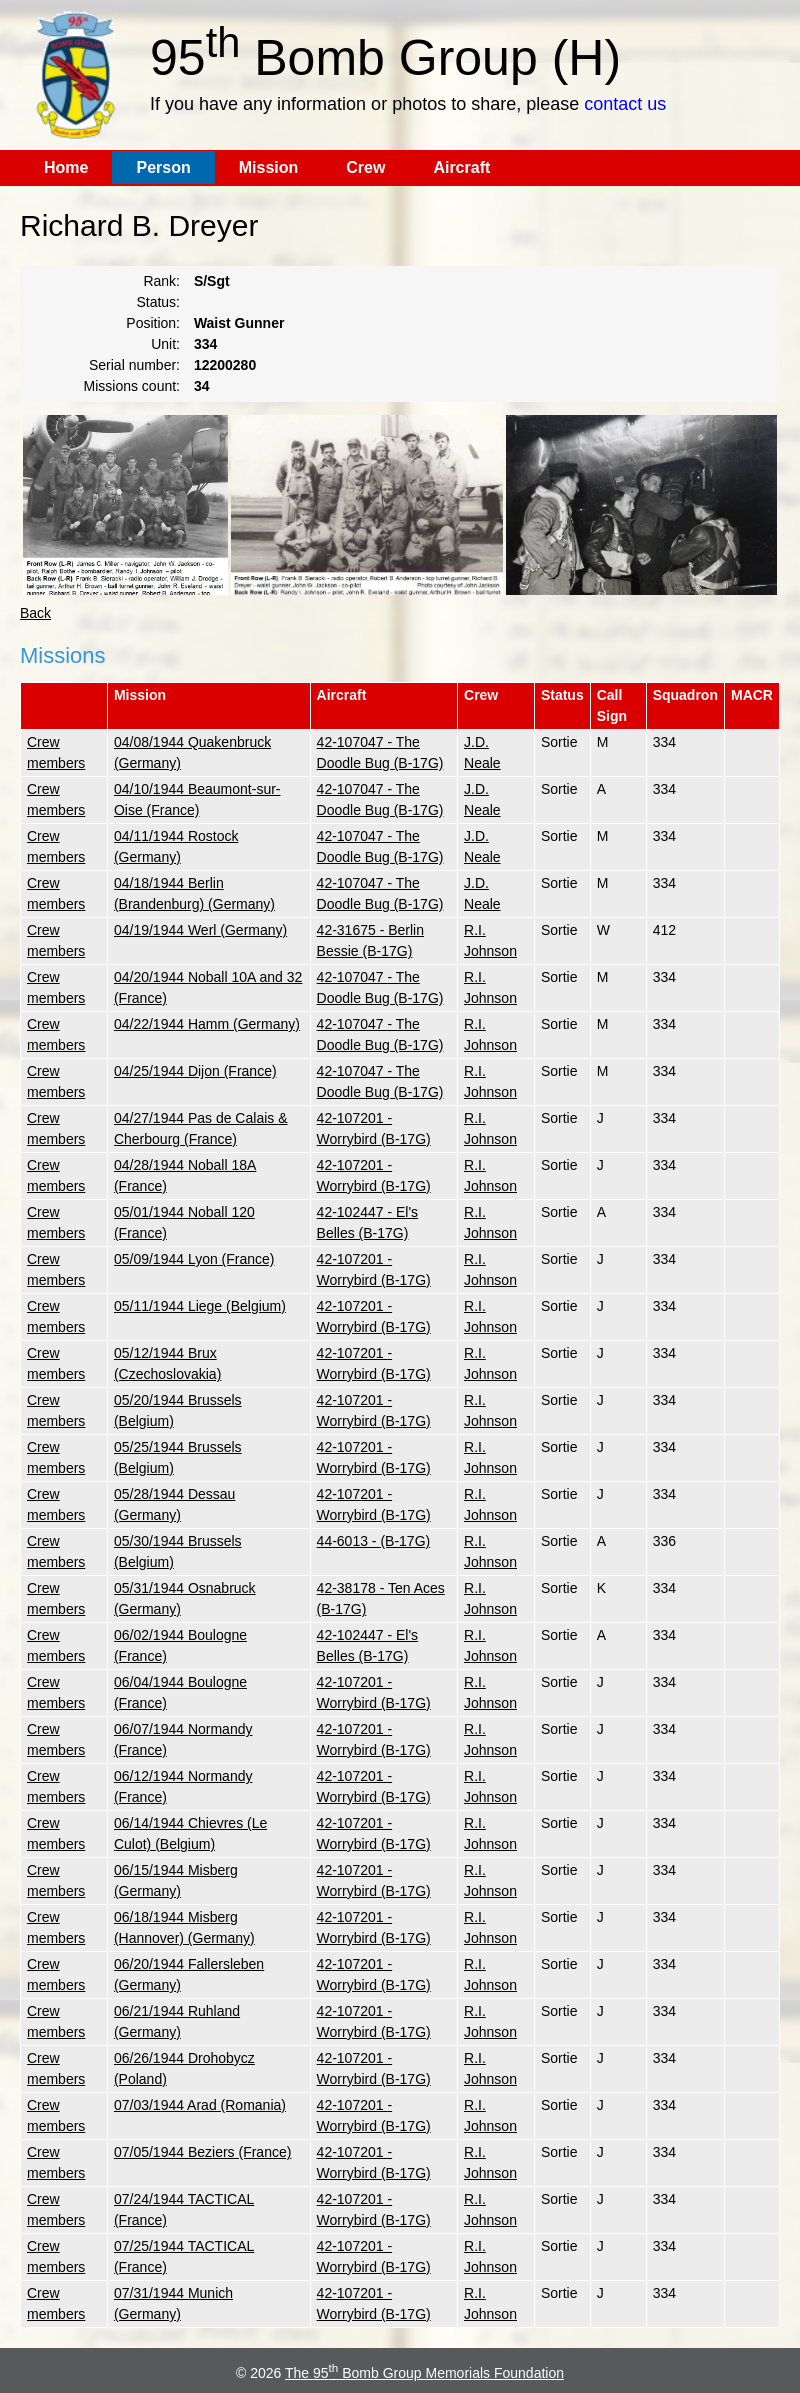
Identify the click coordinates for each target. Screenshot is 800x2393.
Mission (269, 167)
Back (35, 613)
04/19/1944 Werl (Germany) (200, 930)
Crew (365, 167)
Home (66, 167)
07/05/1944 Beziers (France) (202, 2152)
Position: (153, 323)
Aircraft (461, 167)
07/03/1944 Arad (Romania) (200, 2105)
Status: (158, 302)
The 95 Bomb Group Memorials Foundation (424, 2373)
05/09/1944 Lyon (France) (194, 1259)
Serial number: (134, 365)
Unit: (165, 344)
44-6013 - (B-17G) (374, 1541)
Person (163, 167)
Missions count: (132, 386)
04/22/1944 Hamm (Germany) (207, 1024)
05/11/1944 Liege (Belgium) (200, 1306)
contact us (625, 104)
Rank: (161, 281)
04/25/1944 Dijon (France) (195, 1071)
